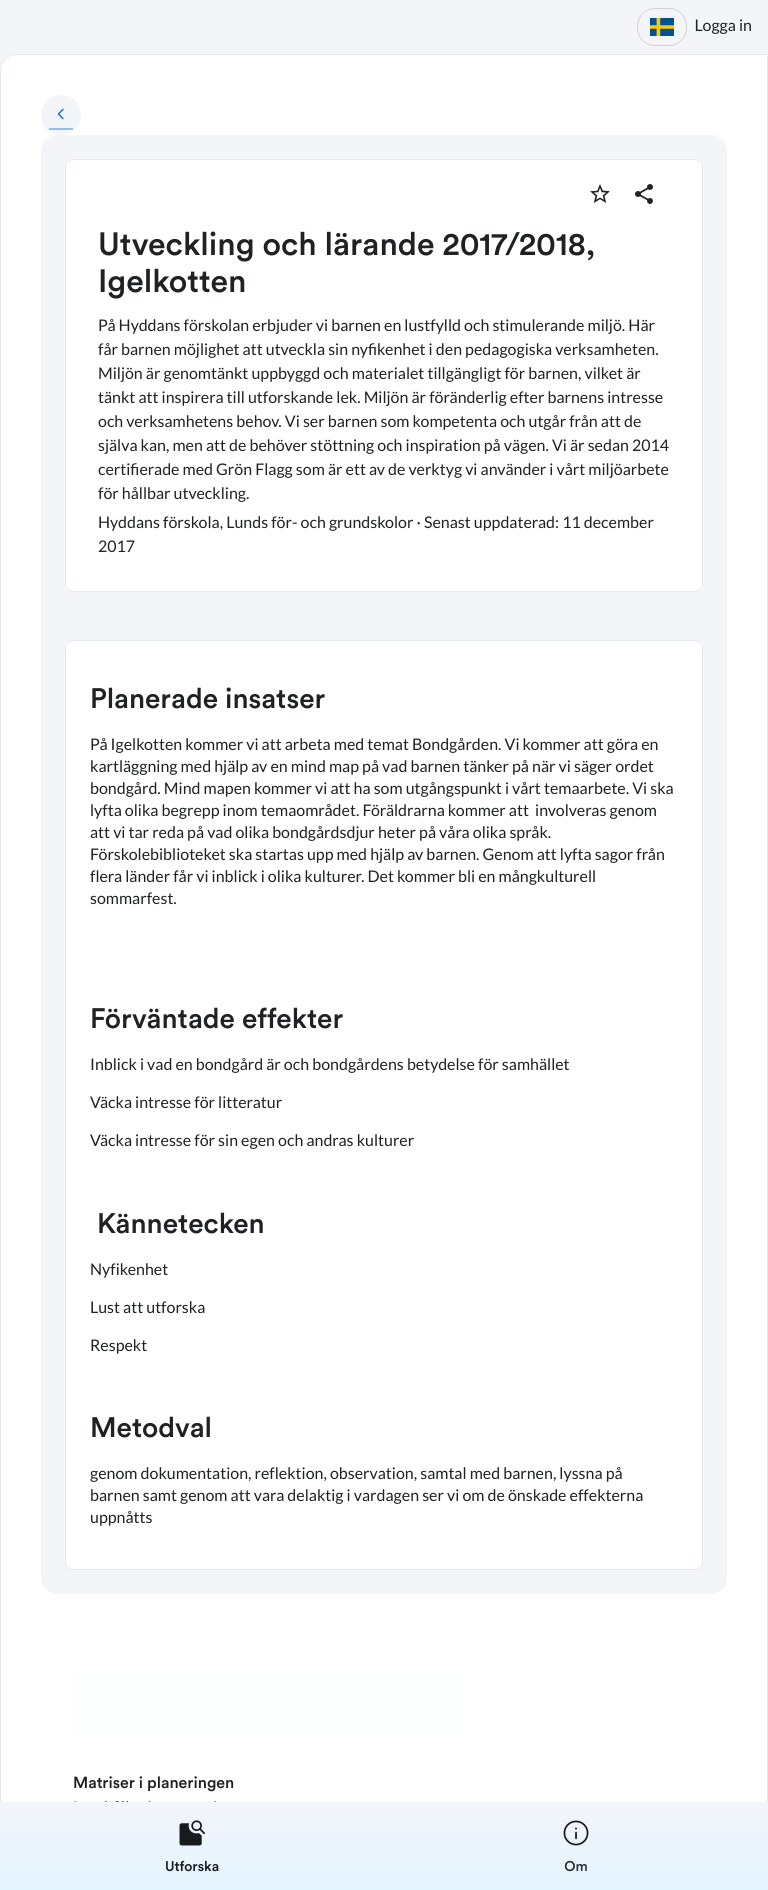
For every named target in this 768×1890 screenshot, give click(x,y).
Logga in (723, 25)
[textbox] (384, 1105)
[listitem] (192, 1846)
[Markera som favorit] (600, 194)
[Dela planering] (644, 194)
